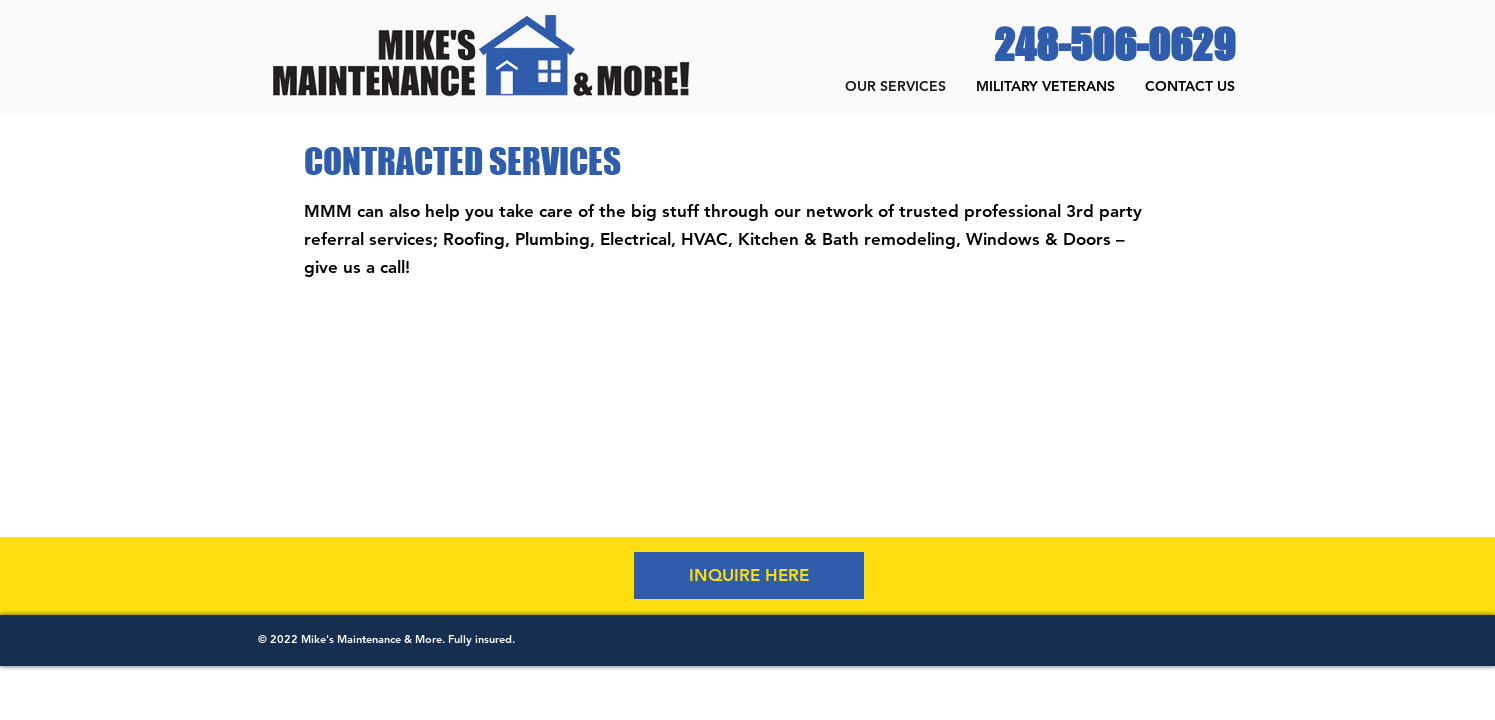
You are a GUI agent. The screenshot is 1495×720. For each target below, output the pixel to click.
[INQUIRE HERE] (749, 575)
